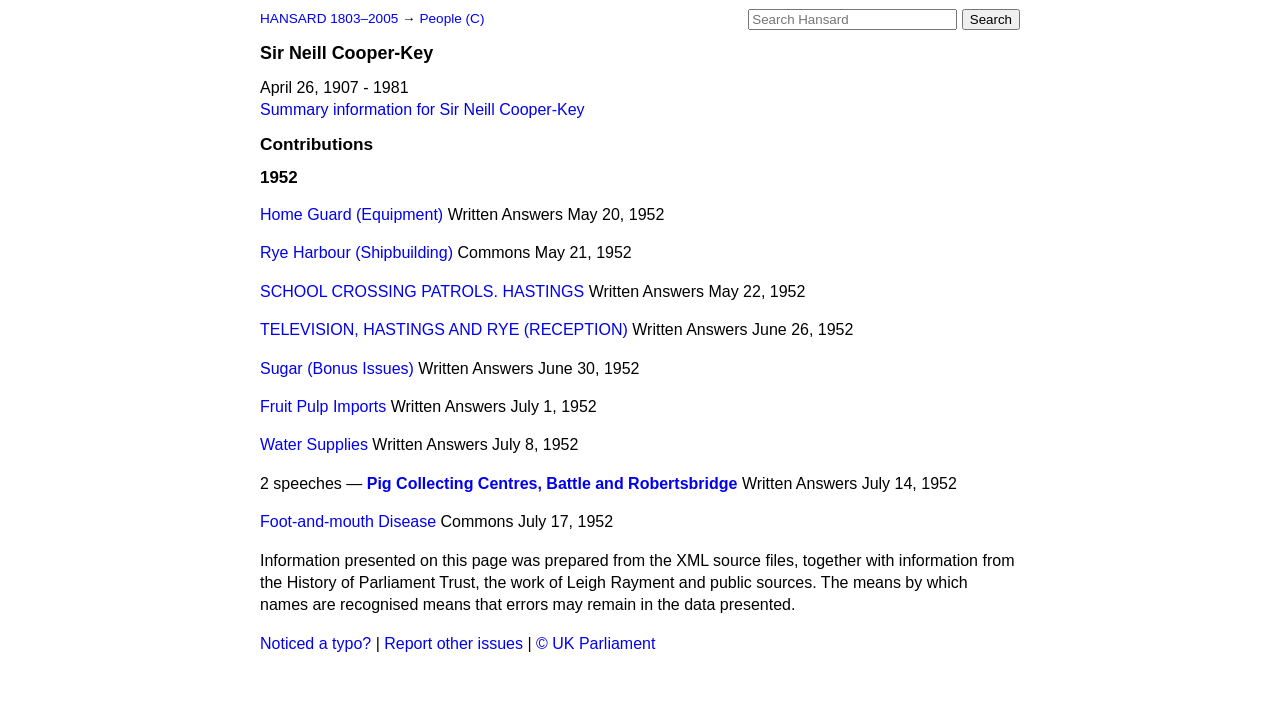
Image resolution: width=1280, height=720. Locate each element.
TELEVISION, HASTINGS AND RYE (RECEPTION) (444, 329)
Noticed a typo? (315, 643)
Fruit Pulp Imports (323, 406)
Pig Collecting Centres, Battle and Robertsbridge (552, 483)
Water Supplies (314, 444)
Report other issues (453, 643)
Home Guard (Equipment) (351, 214)
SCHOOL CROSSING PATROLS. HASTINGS (422, 291)
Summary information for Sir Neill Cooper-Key (422, 109)
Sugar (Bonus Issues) (337, 368)
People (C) (451, 18)
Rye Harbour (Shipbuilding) (356, 252)
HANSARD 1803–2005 (329, 18)
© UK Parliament (595, 643)
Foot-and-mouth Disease (348, 521)
